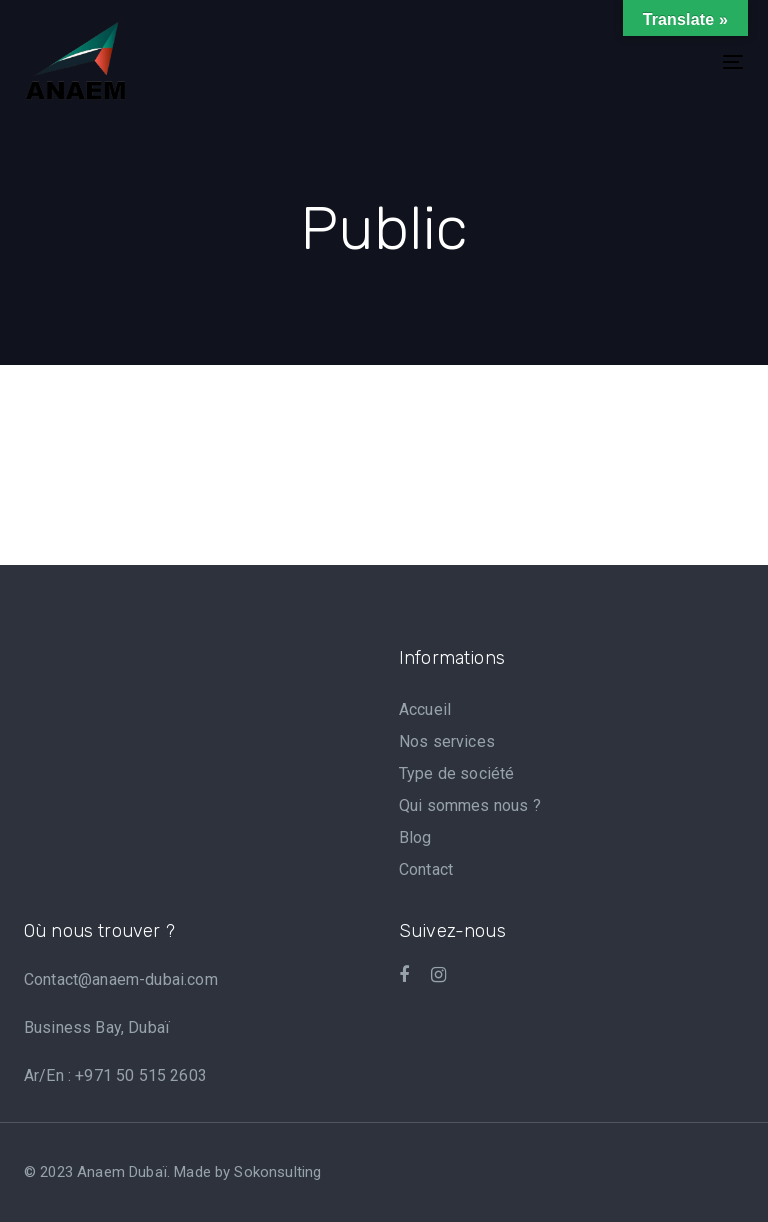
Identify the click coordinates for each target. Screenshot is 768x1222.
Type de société (456, 773)
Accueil (425, 709)
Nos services (447, 741)
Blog (415, 837)
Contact (426, 869)
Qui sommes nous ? (470, 805)
